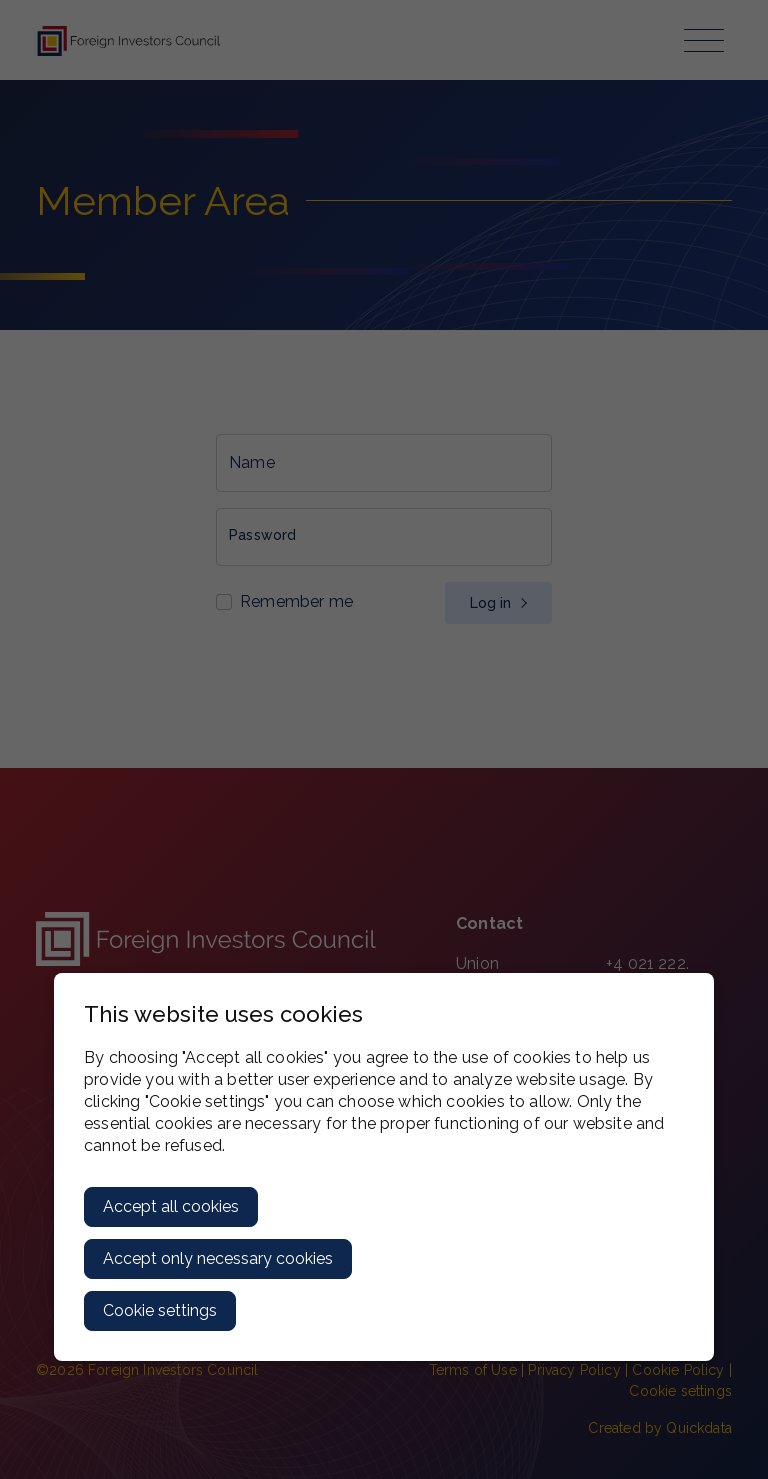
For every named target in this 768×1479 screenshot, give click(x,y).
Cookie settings (160, 1310)
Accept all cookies (171, 1206)
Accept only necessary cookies (218, 1258)
